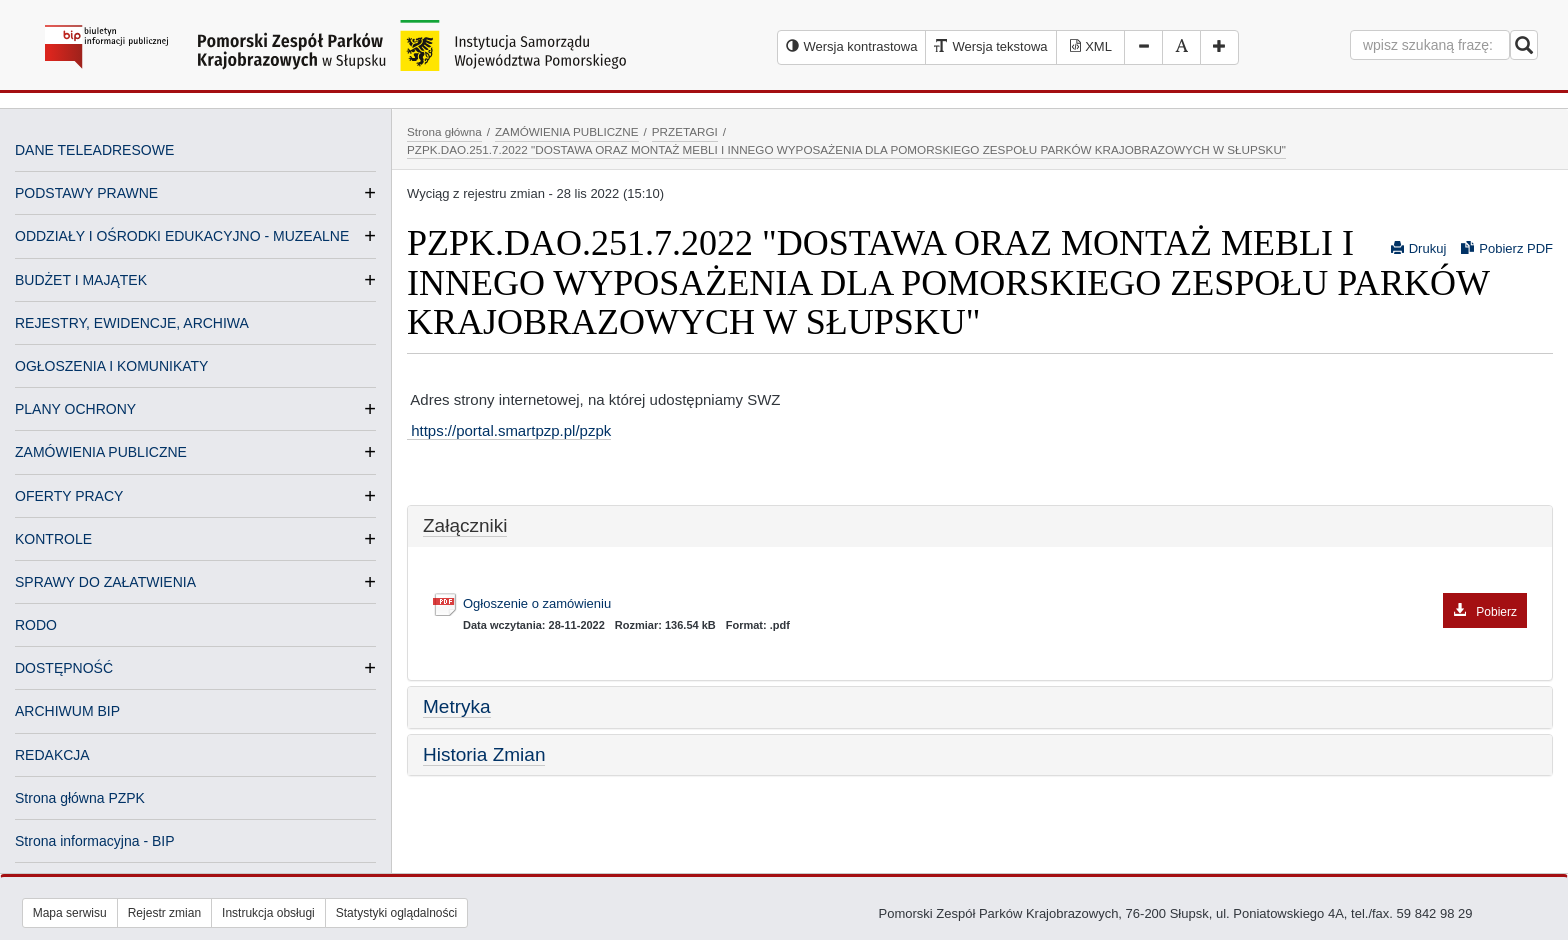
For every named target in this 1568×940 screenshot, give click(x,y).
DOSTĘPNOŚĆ (64, 668)
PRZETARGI (685, 131)
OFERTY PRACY (69, 496)
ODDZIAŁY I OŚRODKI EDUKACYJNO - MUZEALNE (182, 236)
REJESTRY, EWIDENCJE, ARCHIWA (132, 323)
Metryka (457, 706)
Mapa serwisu (70, 913)
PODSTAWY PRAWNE (86, 193)
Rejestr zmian (164, 913)
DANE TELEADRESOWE (94, 150)
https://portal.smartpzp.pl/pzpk (509, 430)
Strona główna (444, 131)
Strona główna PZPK (80, 798)
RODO (36, 625)
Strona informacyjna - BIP (95, 841)
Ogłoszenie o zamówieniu (995, 604)
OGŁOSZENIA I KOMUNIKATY (111, 366)
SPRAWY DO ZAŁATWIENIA (105, 582)
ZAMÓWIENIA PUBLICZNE (101, 452)
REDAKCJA (52, 755)
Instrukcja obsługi (268, 913)
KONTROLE (53, 539)
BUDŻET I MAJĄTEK (81, 280)
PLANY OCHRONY (75, 409)
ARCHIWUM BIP (67, 711)
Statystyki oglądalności (396, 913)
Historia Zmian (484, 754)
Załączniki (465, 525)
